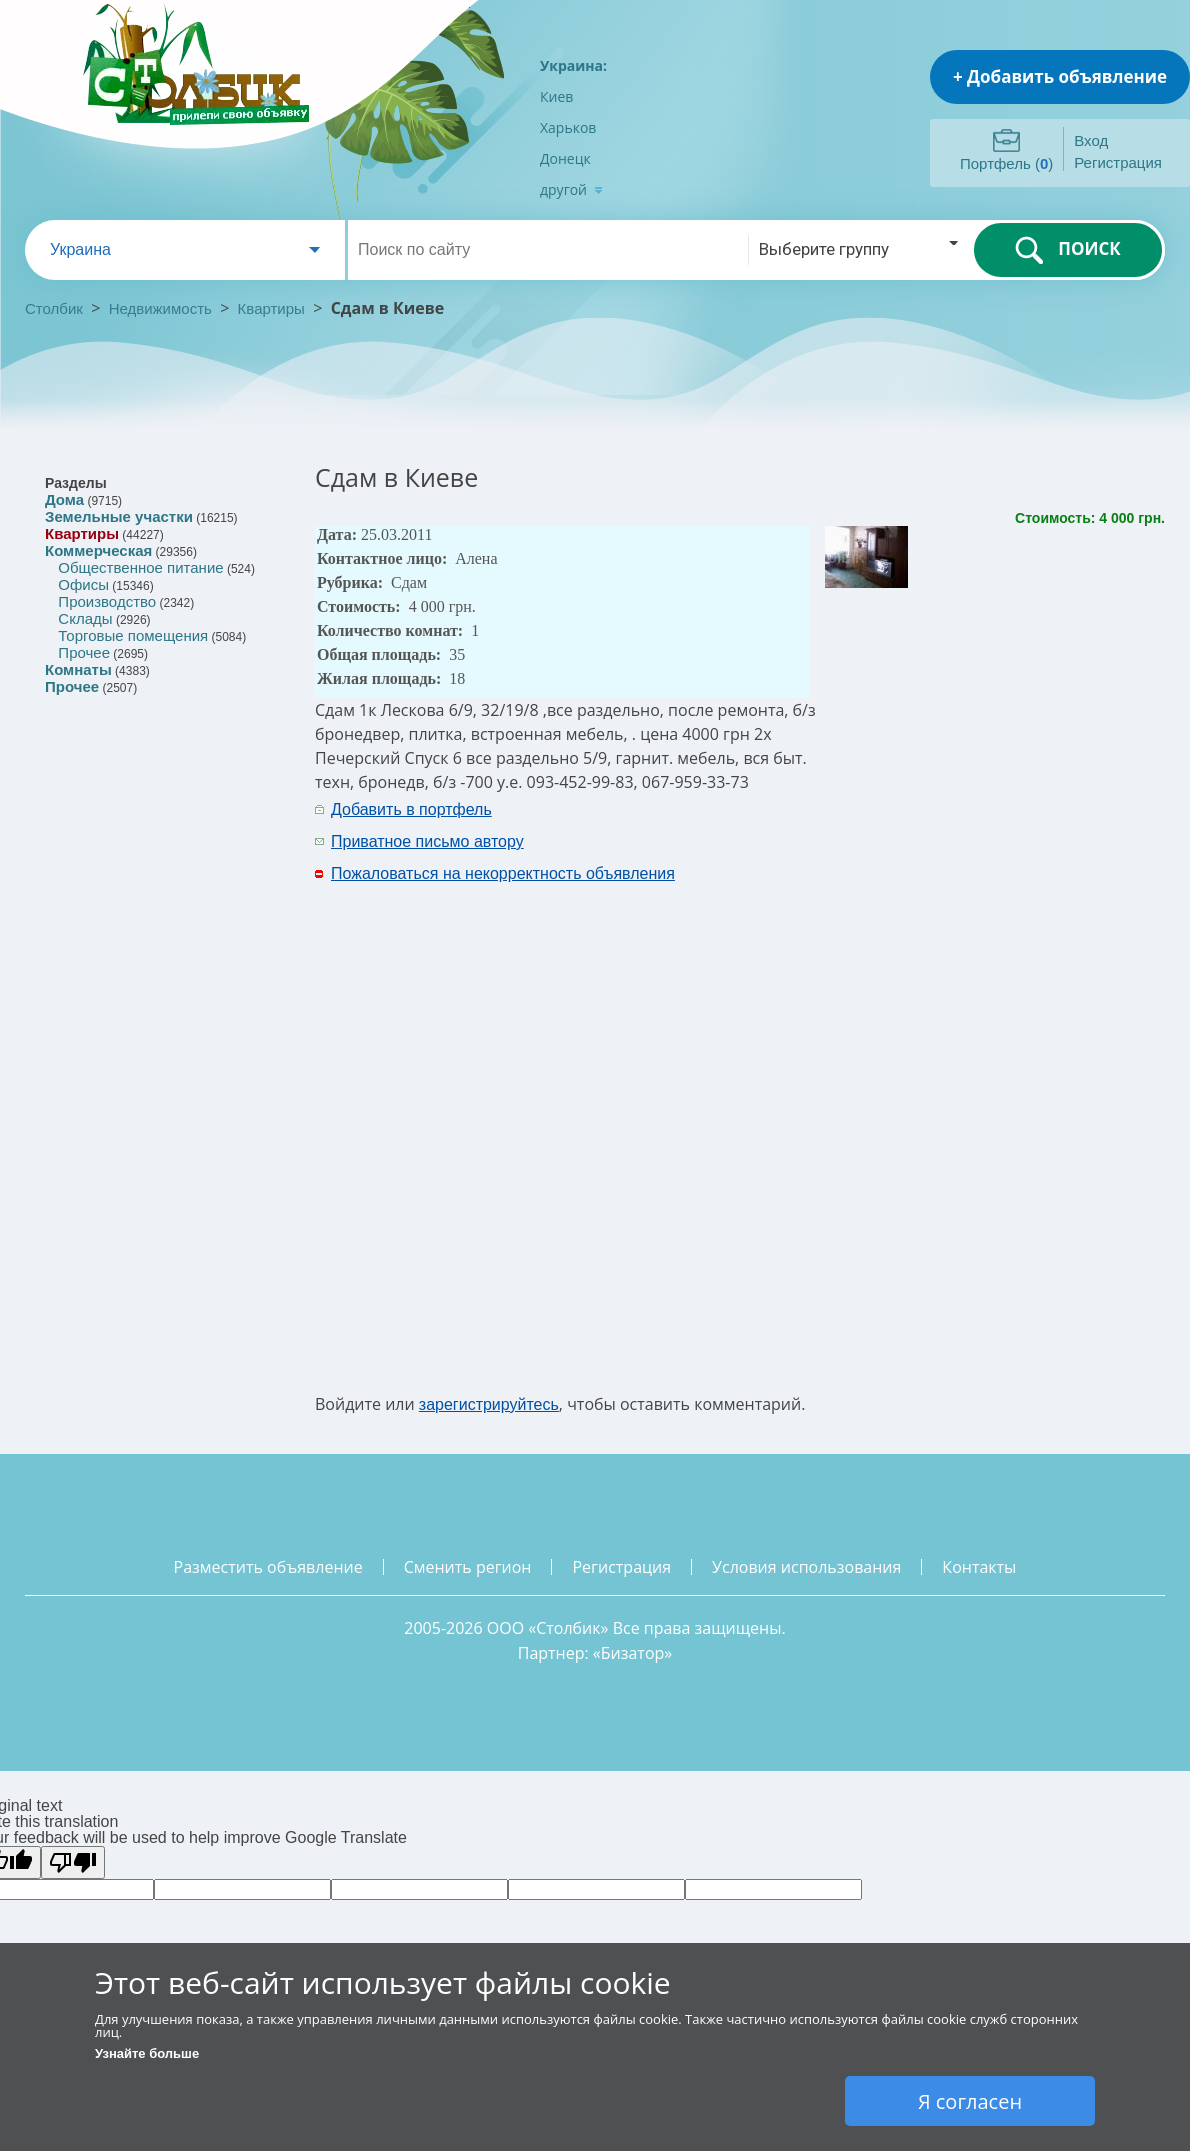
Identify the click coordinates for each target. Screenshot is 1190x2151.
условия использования (806, 1567)
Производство (107, 601)
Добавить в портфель (411, 809)
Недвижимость (160, 308)
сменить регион (468, 1567)
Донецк (565, 158)
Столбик (54, 308)
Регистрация (1118, 162)
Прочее (84, 652)
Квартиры (271, 308)
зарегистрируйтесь (489, 1404)
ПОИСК (1067, 250)
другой (571, 189)
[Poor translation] (73, 1862)
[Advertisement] (937, 1094)
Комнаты (78, 669)
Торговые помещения (133, 635)
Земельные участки (119, 516)
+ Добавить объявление (1060, 76)
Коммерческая (98, 550)
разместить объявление (268, 1567)
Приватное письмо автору (427, 841)
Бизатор (633, 1653)
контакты (979, 1567)
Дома (64, 499)
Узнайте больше (147, 2053)
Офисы (83, 584)
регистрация (621, 1567)
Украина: (573, 65)
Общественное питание (140, 567)
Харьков (568, 127)
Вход (1091, 140)
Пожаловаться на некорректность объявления (503, 873)
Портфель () (1006, 163)
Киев (556, 96)
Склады (85, 618)
